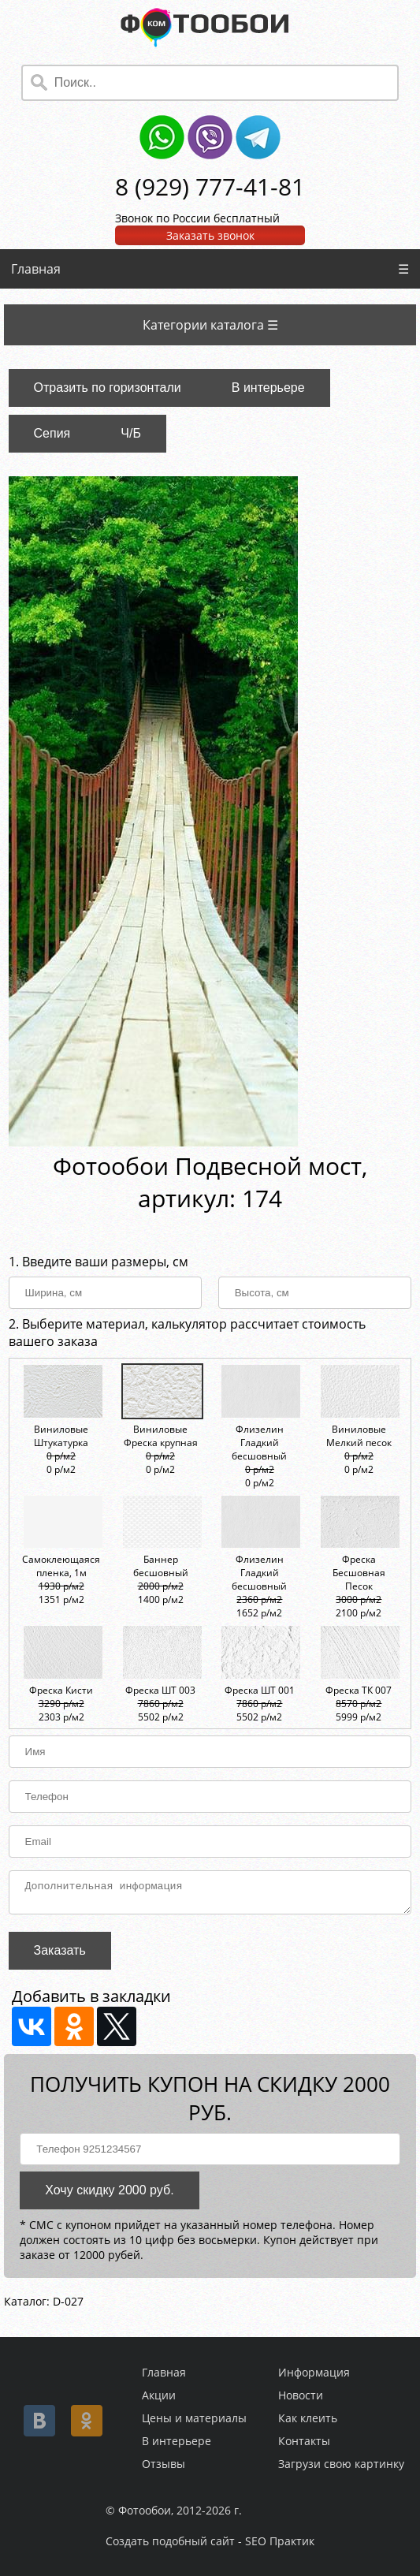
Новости (300, 2395)
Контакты (304, 2440)
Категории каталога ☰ (210, 325)
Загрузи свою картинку (341, 2463)
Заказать (60, 1955)
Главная (36, 269)
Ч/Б (131, 433)
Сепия (52, 433)
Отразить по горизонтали (107, 387)
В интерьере (268, 387)
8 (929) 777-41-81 (210, 186)
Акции (159, 2395)
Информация (314, 2372)
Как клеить (307, 2417)
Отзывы (163, 2463)
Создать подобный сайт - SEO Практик (210, 2540)
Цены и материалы (194, 2417)
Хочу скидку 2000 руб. (109, 2194)
